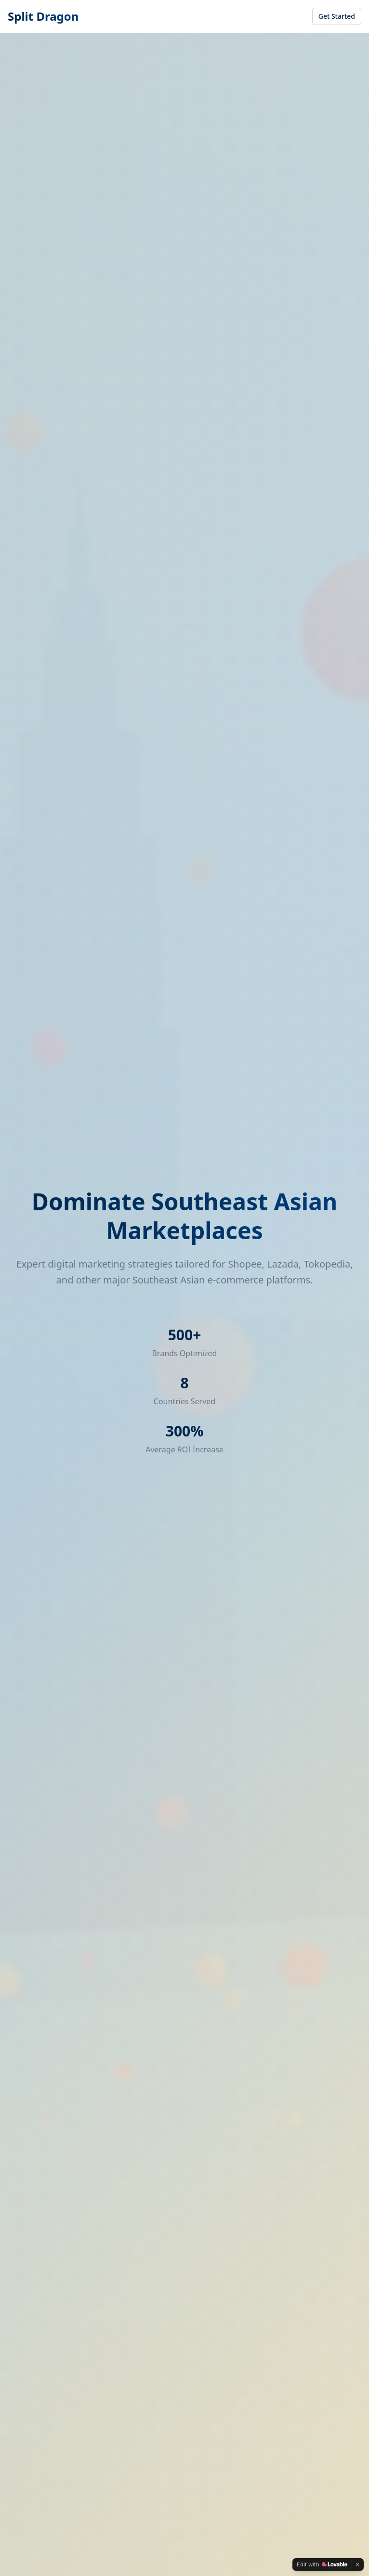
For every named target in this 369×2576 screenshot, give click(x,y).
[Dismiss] (357, 2564)
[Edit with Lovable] (322, 2564)
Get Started (336, 16)
